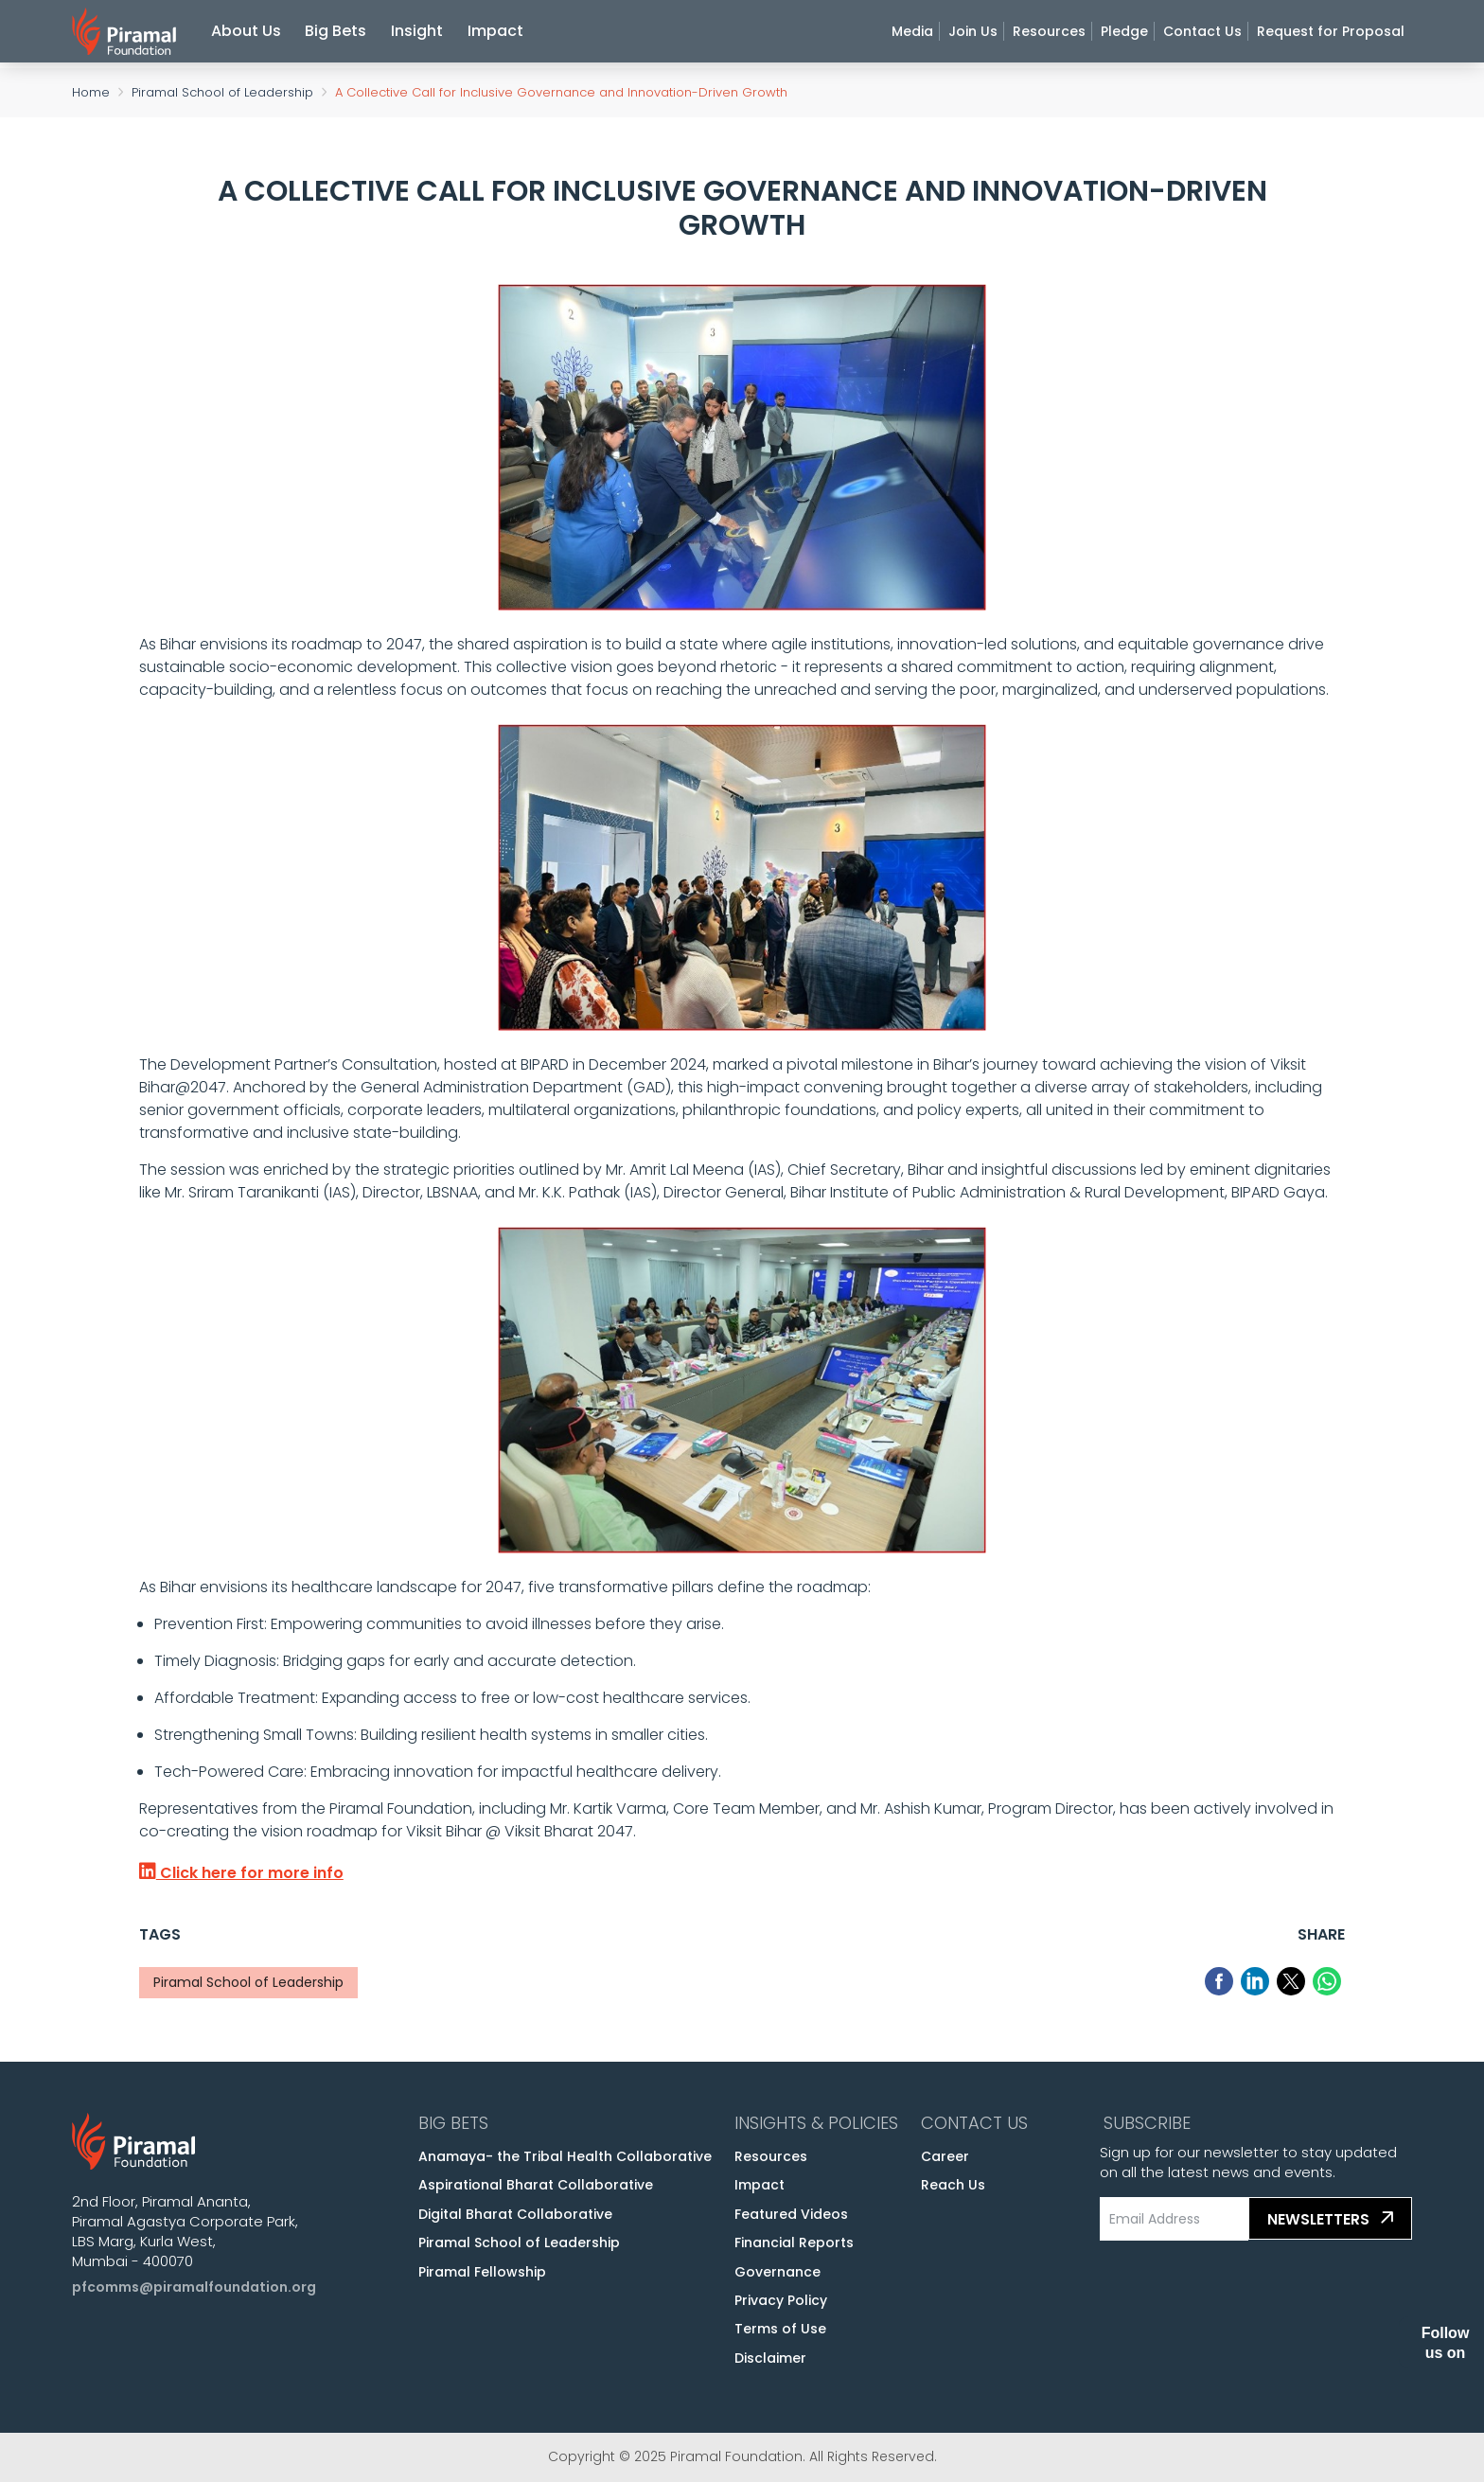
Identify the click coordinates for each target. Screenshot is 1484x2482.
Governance (777, 2271)
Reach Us (953, 2184)
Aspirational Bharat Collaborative (535, 2184)
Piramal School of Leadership (222, 92)
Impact (495, 33)
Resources (1049, 34)
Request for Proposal (1330, 34)
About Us (246, 33)
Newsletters (1332, 2219)
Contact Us (1202, 34)
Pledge (1124, 34)
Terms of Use (780, 2328)
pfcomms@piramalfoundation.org (194, 2287)
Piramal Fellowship (482, 2271)
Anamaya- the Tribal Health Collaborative (565, 2156)
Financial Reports (794, 2242)
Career (945, 2156)
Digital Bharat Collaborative (515, 2214)
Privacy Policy (780, 2300)
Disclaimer (770, 2358)
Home (91, 92)
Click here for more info (241, 1873)
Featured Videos (791, 2214)
